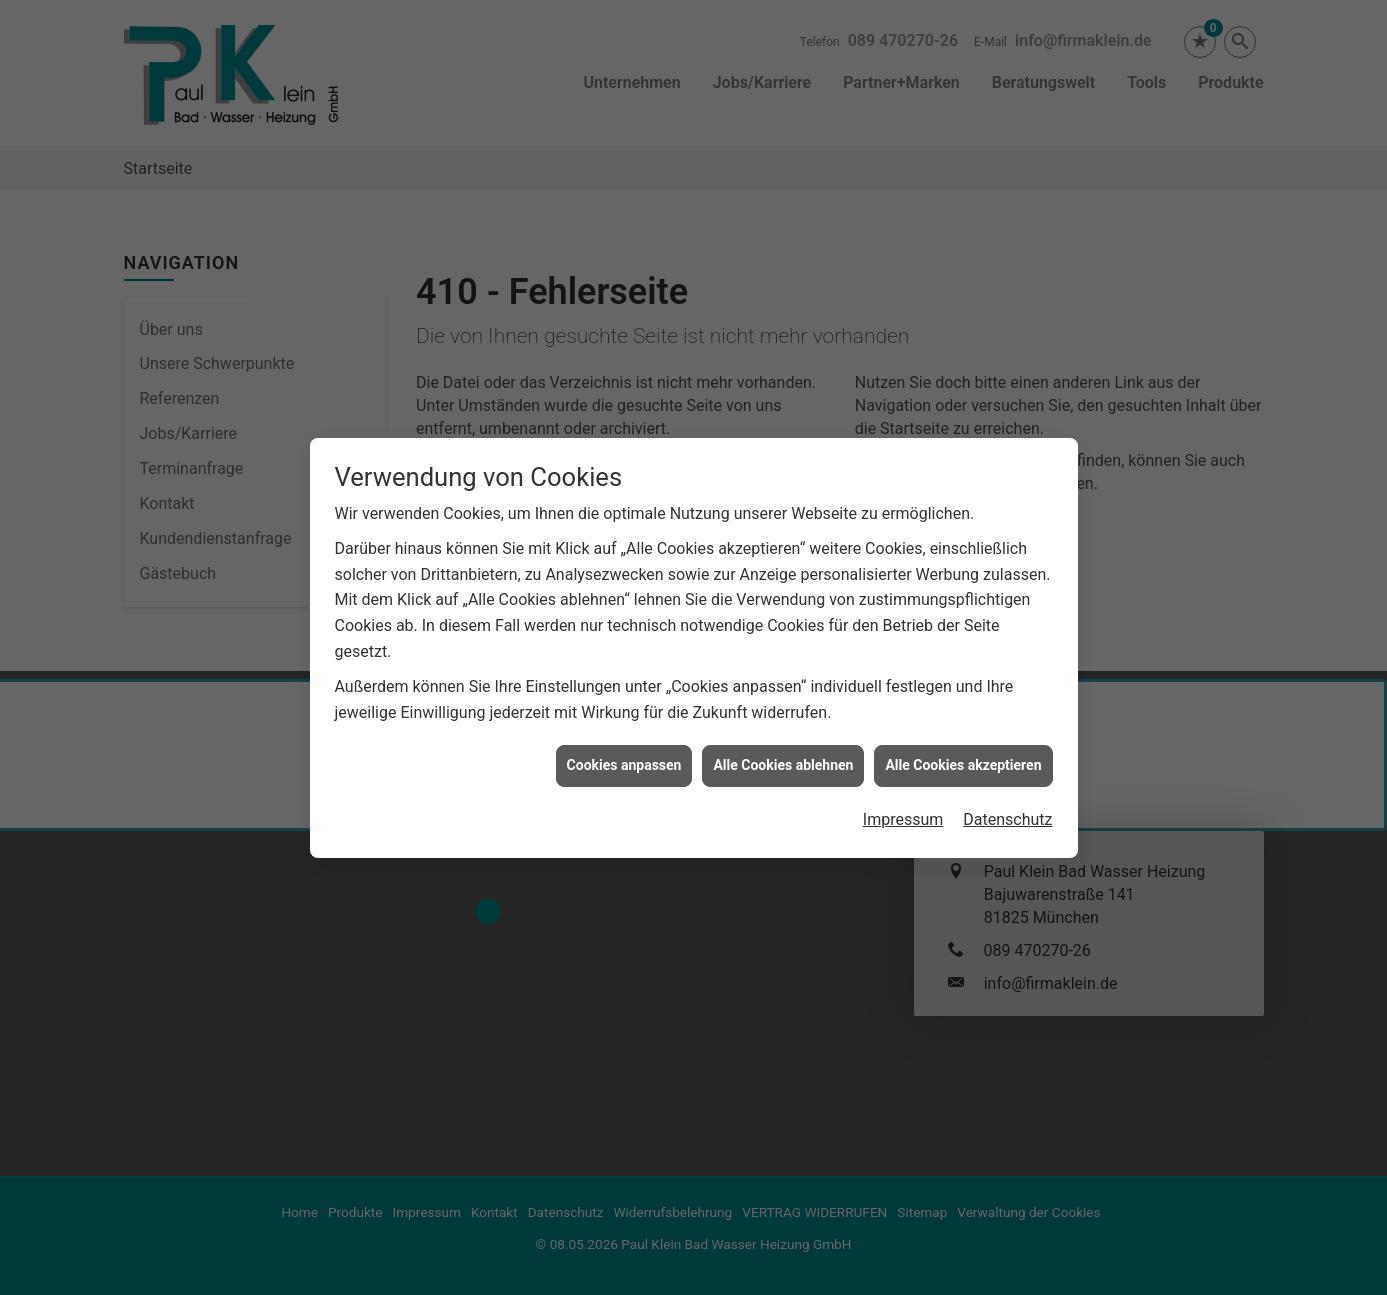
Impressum (903, 750)
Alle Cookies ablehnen (783, 696)
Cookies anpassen (624, 696)
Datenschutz (1007, 750)
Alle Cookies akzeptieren (963, 696)
